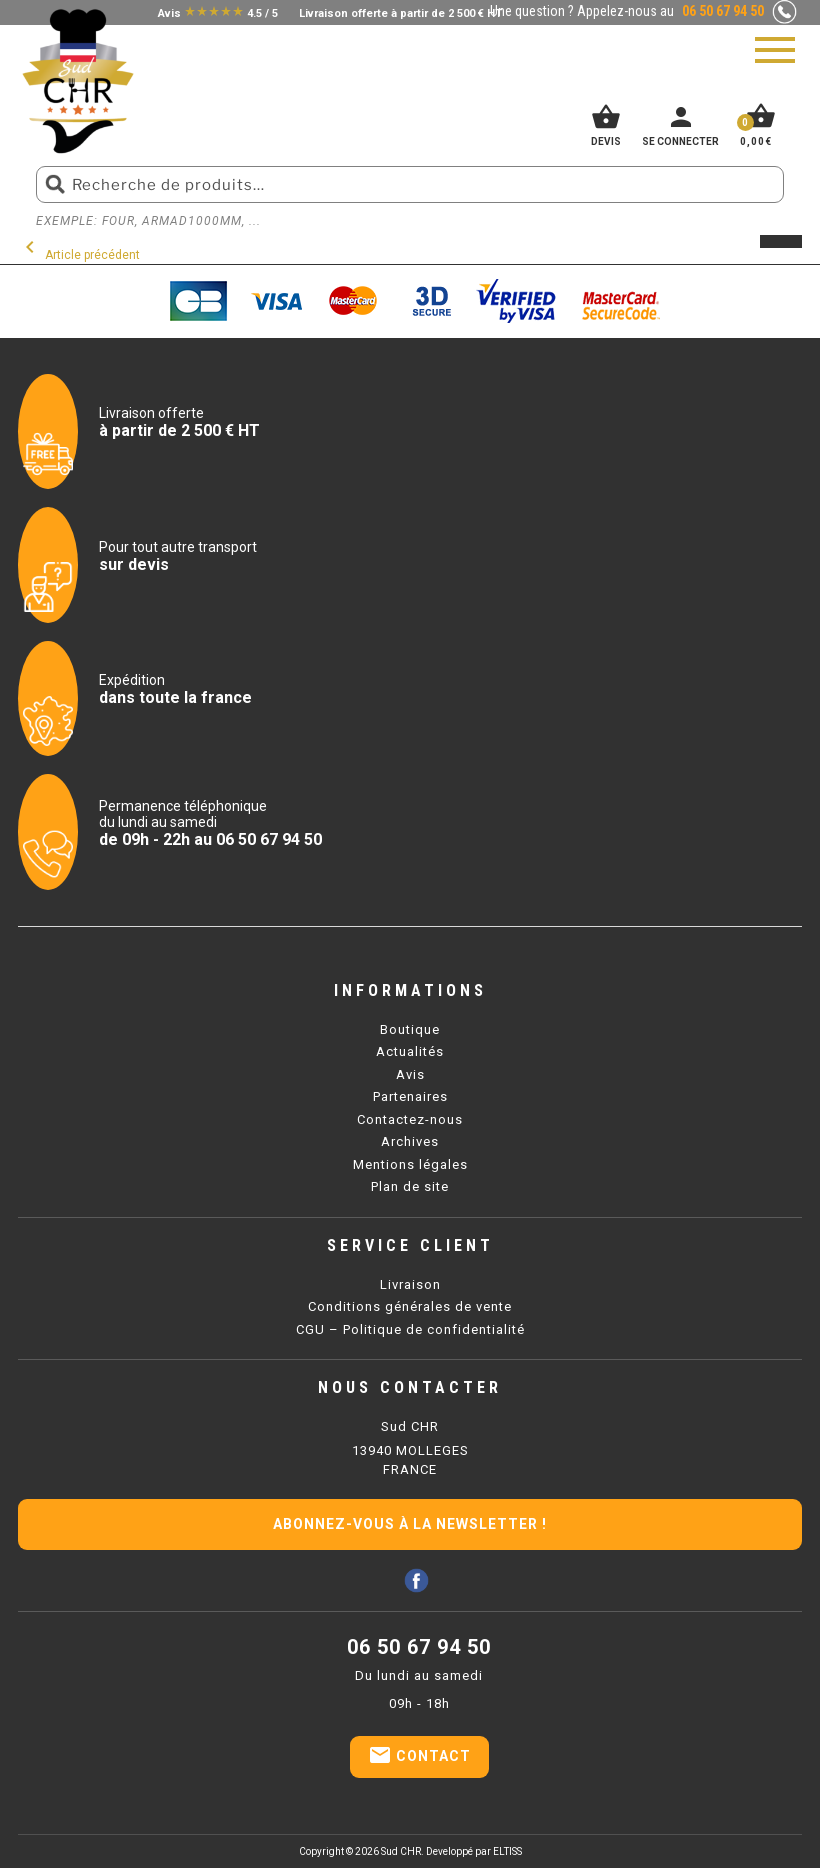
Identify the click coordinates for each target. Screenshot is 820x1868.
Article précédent (79, 255)
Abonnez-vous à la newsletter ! (410, 1524)
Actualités (410, 1051)
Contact (419, 1755)
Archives (410, 1141)
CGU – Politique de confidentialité (410, 1329)
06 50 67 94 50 (419, 1647)
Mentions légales (410, 1164)
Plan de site (410, 1186)
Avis (410, 1074)
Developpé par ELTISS (474, 1851)
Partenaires (410, 1096)
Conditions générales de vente (410, 1306)
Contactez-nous (410, 1119)
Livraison (410, 1284)
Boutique (410, 1029)
